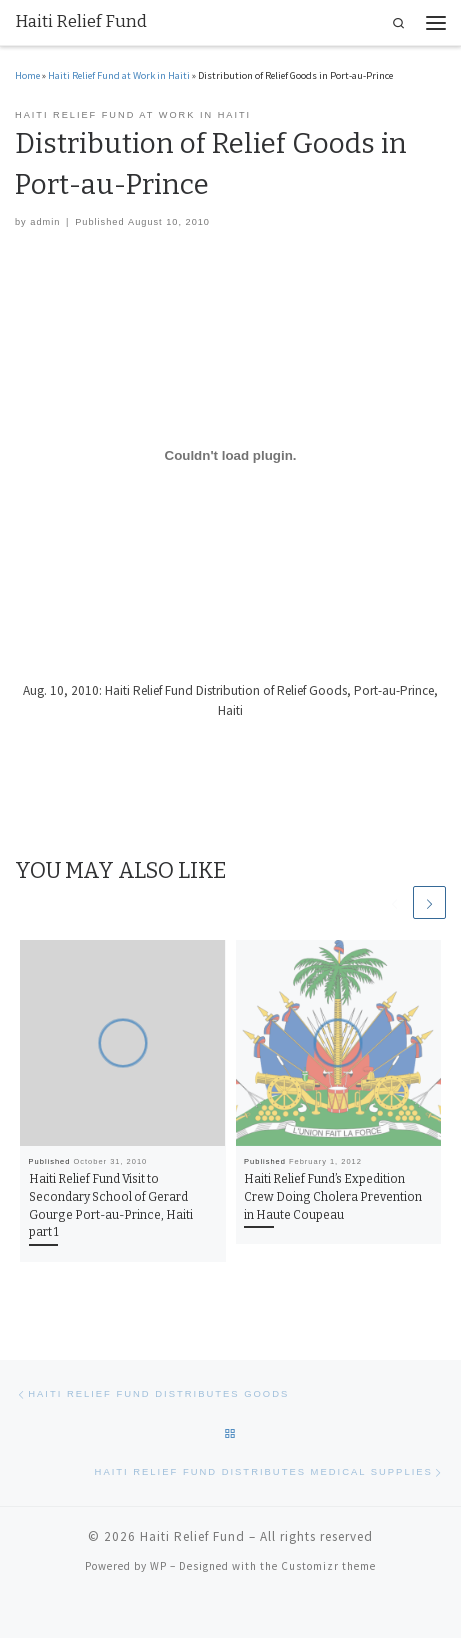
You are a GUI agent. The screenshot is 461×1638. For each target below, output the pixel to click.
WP (158, 1566)
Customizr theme (328, 1566)
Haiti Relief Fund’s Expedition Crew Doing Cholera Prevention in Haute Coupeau (333, 1197)
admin (45, 222)
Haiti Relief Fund (192, 1536)
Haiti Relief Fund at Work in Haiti (119, 75)
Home (27, 75)
